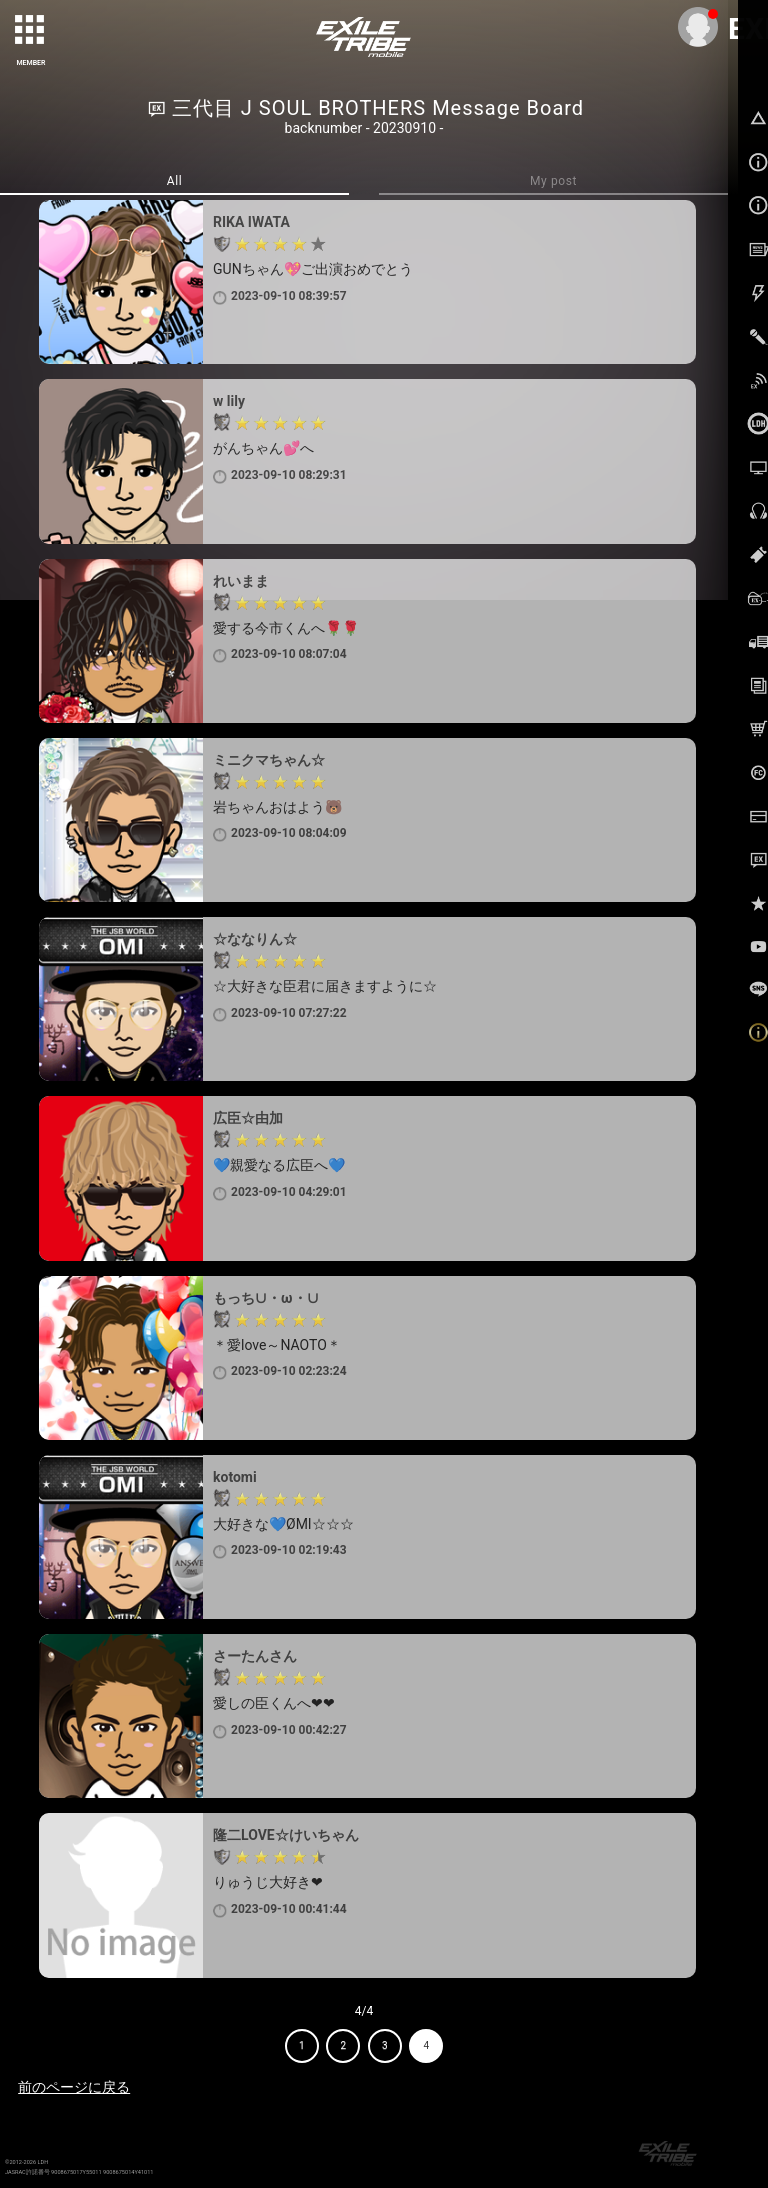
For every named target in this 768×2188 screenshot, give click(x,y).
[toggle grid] (31, 31)
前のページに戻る (74, 2087)
